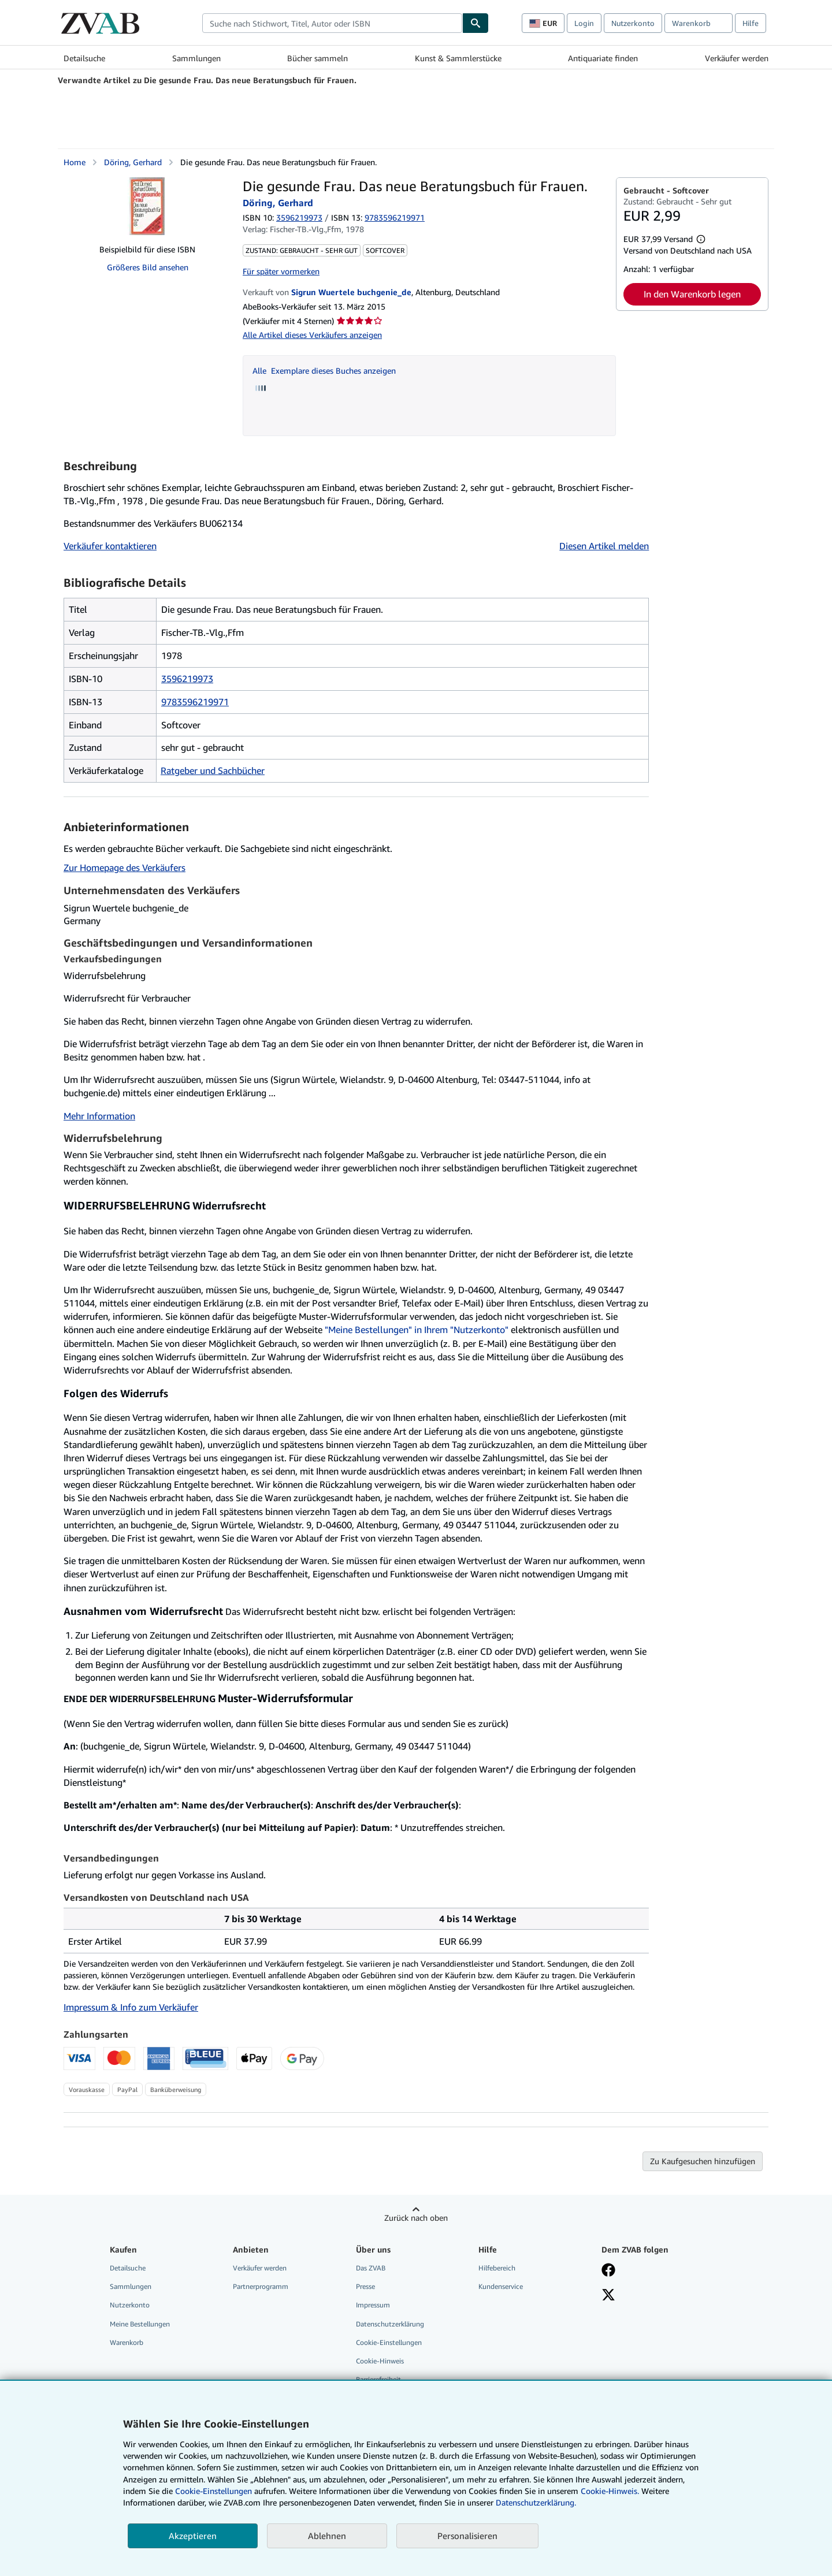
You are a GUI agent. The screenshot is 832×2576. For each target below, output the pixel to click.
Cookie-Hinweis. (610, 2491)
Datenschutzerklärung (390, 2324)
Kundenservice (500, 2286)
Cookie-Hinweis (380, 2361)
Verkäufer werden (736, 58)
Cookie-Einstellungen (213, 2491)
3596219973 (299, 217)
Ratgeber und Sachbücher (213, 770)
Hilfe (750, 23)
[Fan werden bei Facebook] (608, 2271)
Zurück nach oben (416, 2218)
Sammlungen (196, 58)
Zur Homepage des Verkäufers (124, 867)
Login (584, 23)
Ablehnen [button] (327, 2535)
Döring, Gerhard (133, 162)
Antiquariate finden (603, 58)
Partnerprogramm (260, 2286)
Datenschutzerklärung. (536, 2502)
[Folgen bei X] (608, 2296)
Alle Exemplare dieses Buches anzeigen (324, 370)
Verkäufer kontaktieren (110, 546)
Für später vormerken (281, 271)
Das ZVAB (370, 2268)
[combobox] (332, 23)
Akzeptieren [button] (193, 2535)
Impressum (373, 2304)
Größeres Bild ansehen (147, 267)
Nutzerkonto (633, 23)
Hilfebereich (496, 2268)
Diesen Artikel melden (604, 546)
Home (75, 162)
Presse (365, 2286)
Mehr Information (99, 1116)
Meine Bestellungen (140, 2324)
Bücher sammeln (317, 58)
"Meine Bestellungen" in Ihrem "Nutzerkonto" (416, 1329)
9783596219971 (195, 702)
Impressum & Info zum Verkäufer (131, 2007)
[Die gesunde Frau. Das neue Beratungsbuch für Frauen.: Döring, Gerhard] (147, 206)
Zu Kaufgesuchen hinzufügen (702, 2161)
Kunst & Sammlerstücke (458, 58)
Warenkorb (126, 2342)
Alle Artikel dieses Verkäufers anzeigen (312, 335)
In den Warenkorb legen (692, 294)
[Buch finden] (475, 23)
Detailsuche (84, 58)
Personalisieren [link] (467, 2535)
